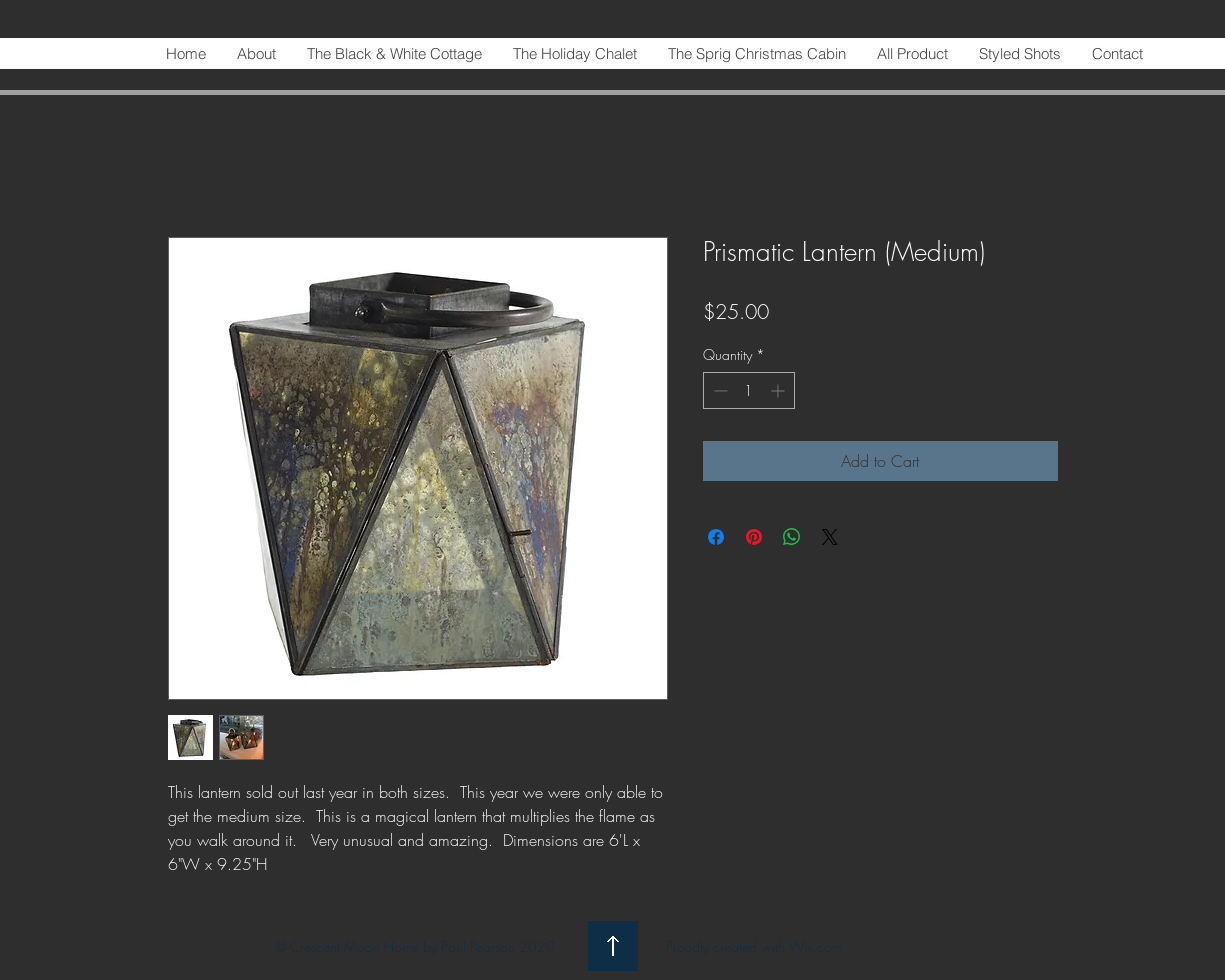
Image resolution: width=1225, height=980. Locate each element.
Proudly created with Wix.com (754, 946)
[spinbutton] (749, 390)
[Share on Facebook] (716, 537)
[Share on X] (830, 537)
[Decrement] (718, 390)
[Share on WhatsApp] (792, 537)
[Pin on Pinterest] (754, 537)
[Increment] (779, 390)
